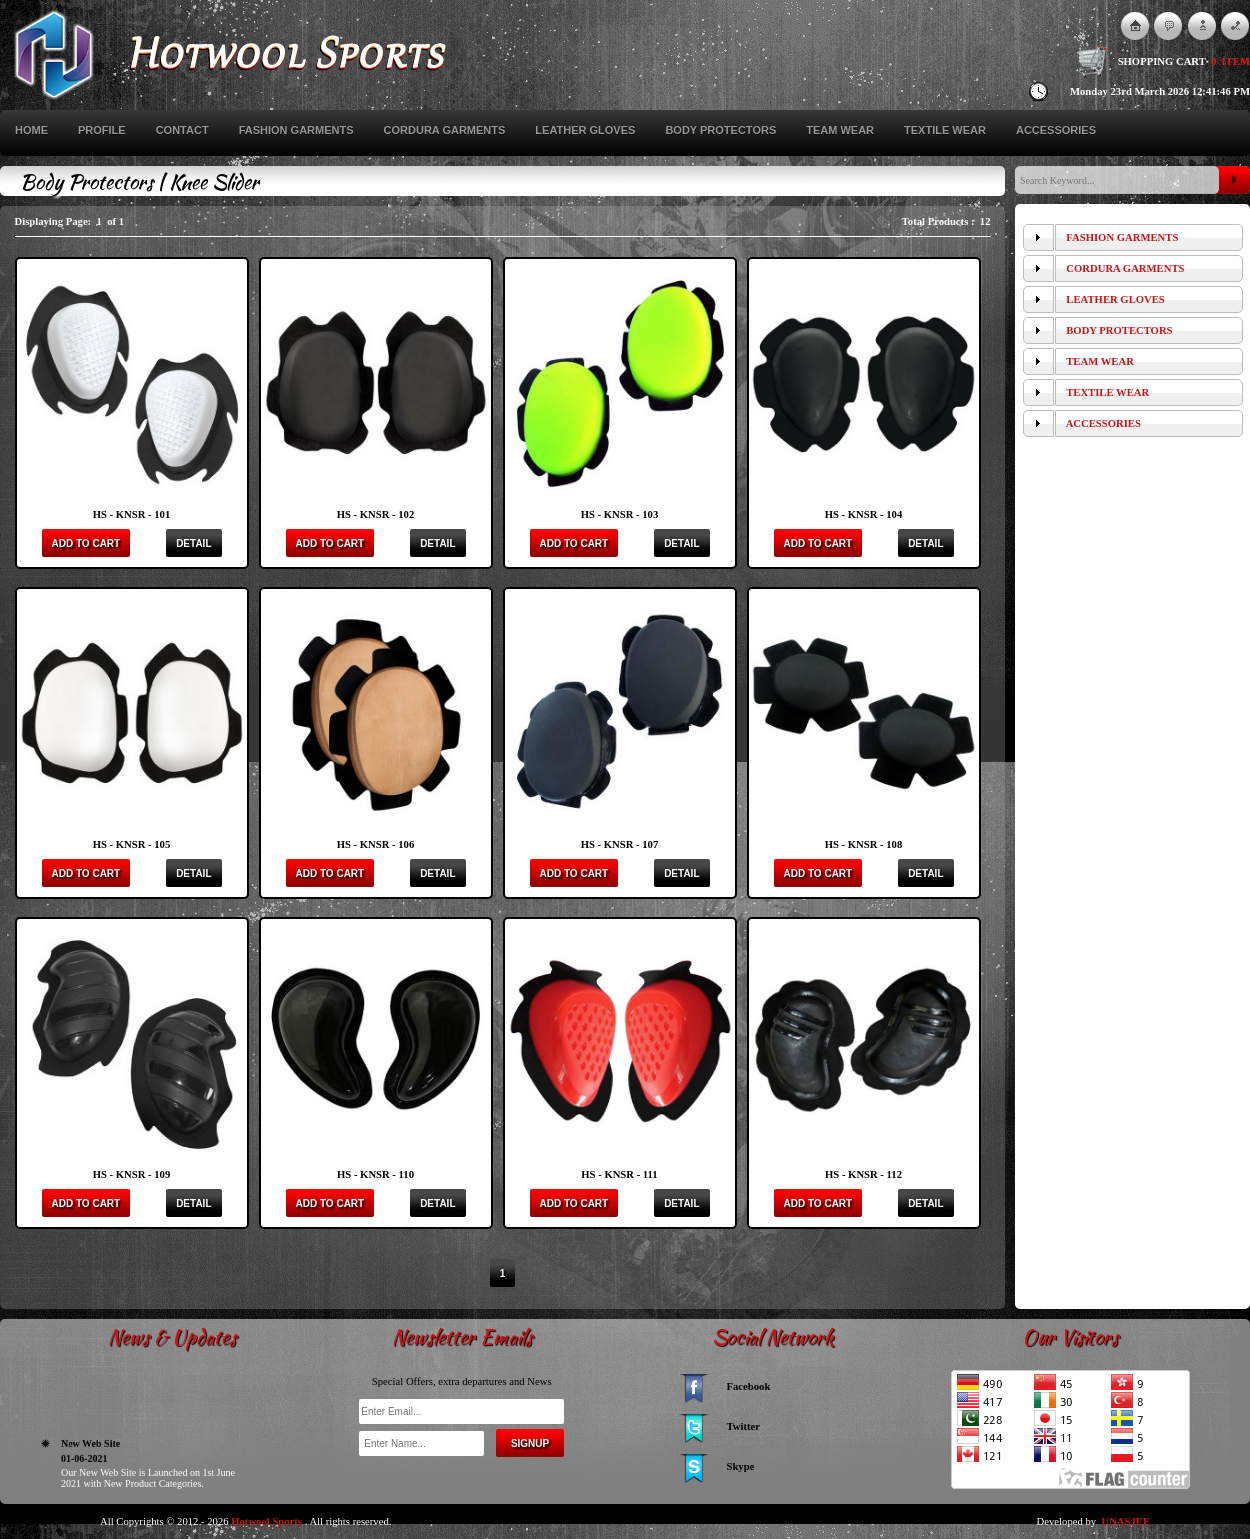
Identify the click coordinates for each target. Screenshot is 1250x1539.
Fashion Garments (296, 130)
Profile (102, 130)
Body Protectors (720, 130)
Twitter (744, 1426)
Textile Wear (945, 130)
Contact (182, 130)
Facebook (749, 1386)
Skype (741, 1466)
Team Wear (840, 130)
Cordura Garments (445, 130)
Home (31, 130)
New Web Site (90, 1485)
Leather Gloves (585, 130)
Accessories (1056, 130)
